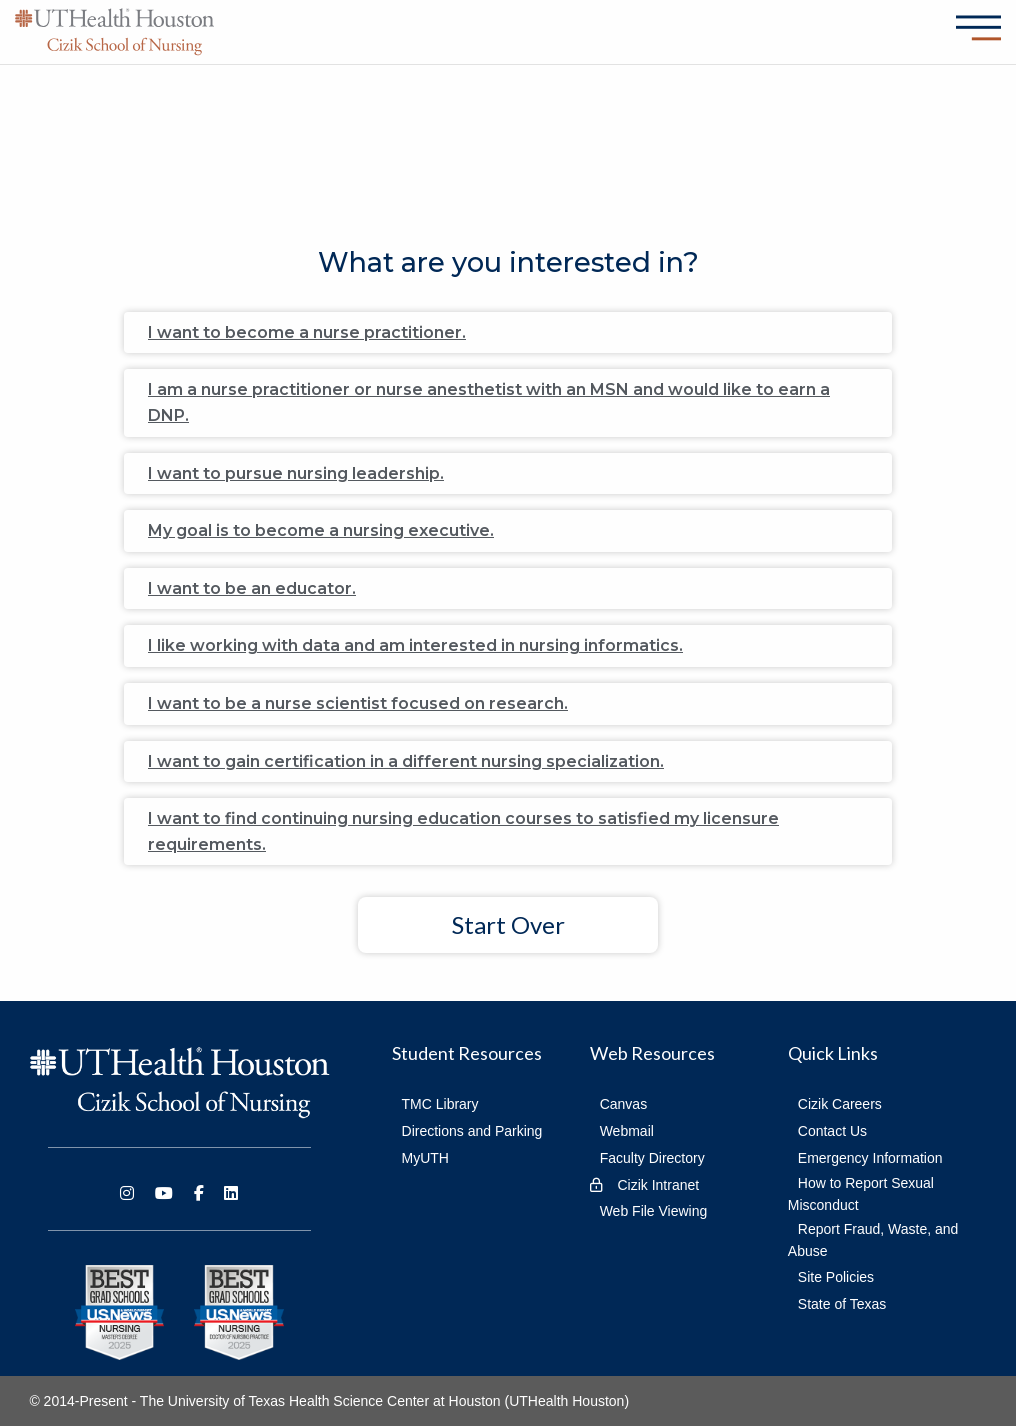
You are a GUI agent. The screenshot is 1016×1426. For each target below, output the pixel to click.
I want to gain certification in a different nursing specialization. (406, 761)
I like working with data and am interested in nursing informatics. (415, 645)
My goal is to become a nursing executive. (321, 530)
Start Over (508, 924)
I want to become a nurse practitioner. (307, 332)
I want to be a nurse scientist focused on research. (358, 703)
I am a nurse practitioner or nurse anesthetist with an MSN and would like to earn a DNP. (489, 402)
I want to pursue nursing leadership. (296, 473)
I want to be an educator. (252, 588)
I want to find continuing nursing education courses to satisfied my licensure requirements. (463, 831)
